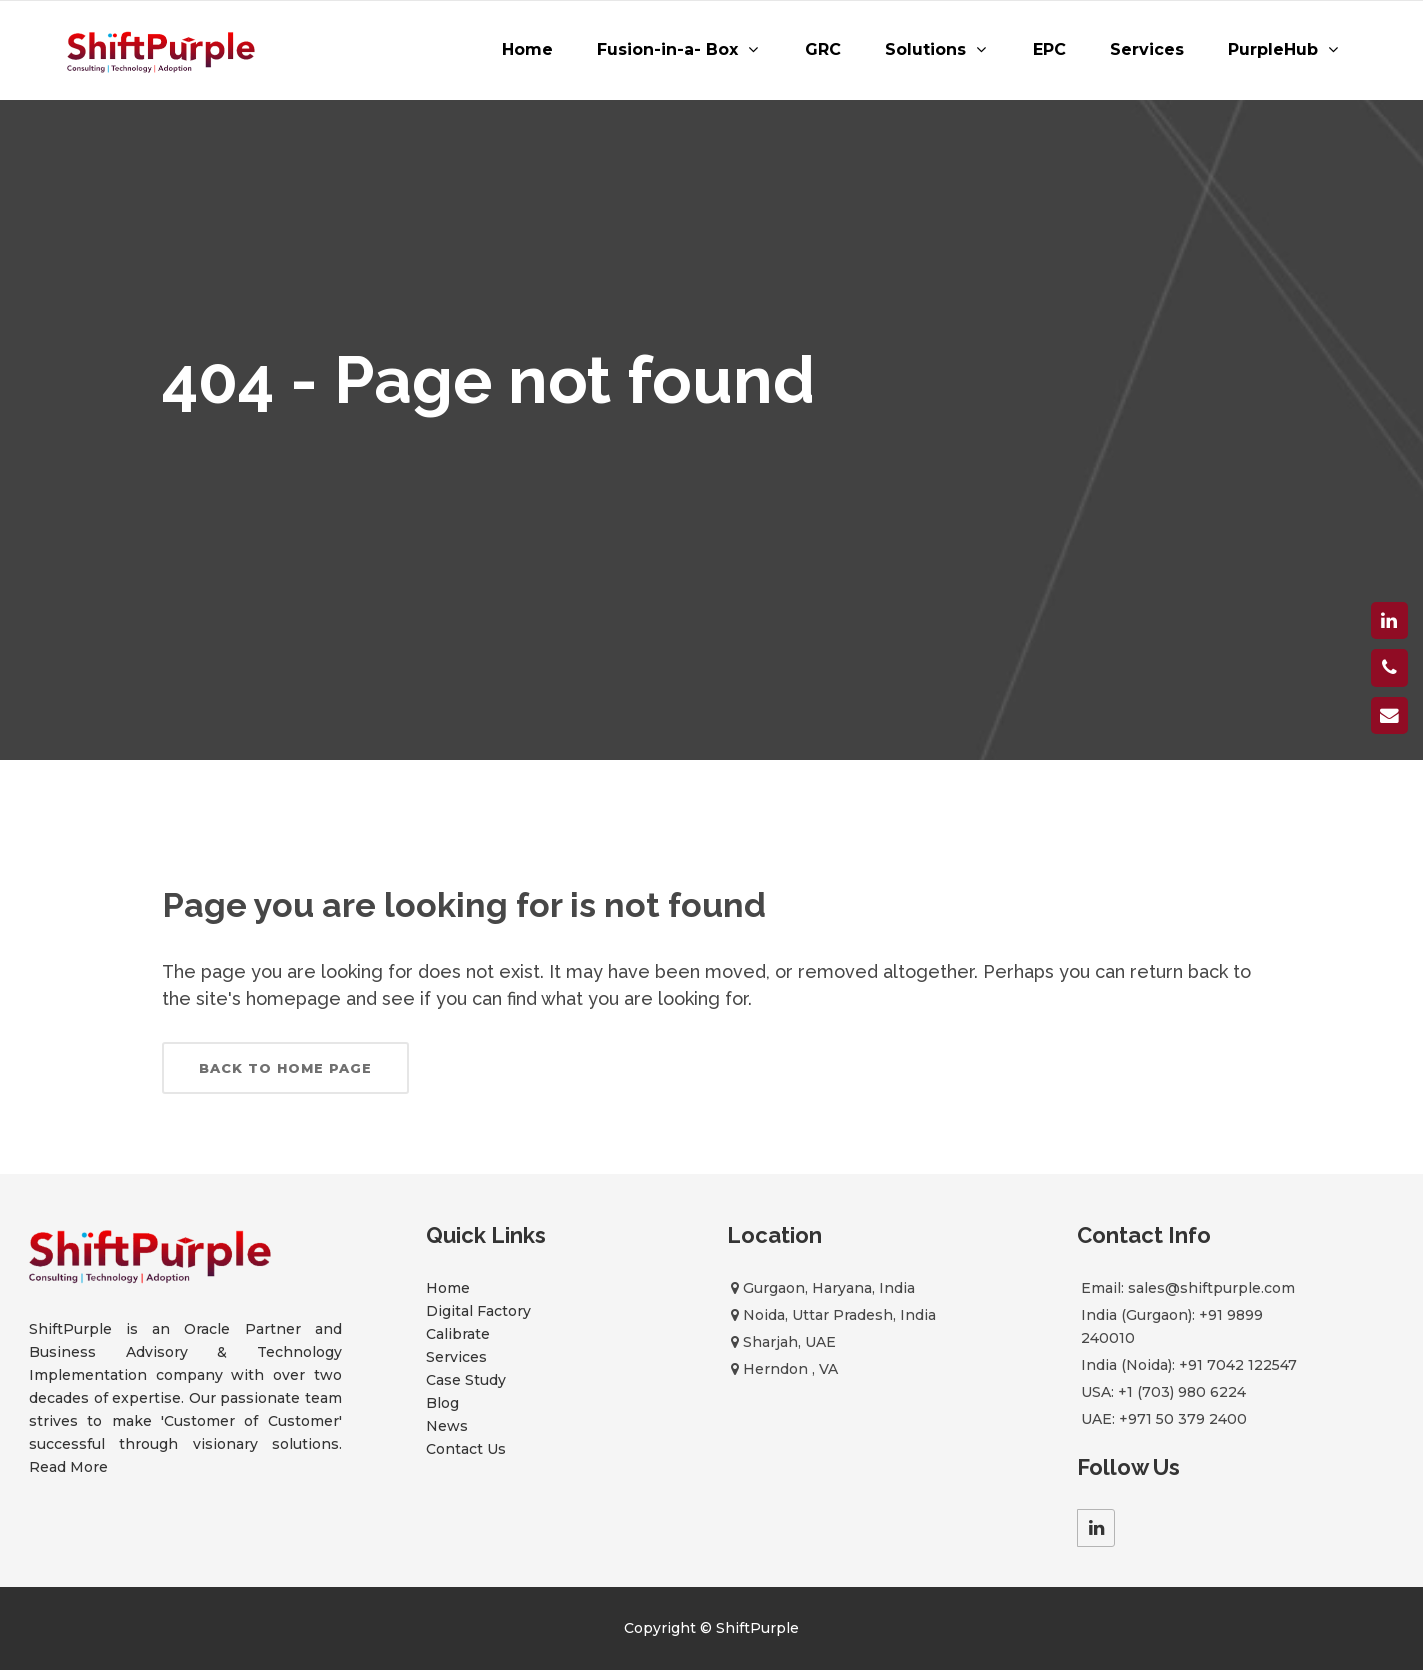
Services (456, 1357)
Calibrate (458, 1334)
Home (448, 1288)
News (447, 1426)
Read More (68, 1467)
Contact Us (466, 1449)
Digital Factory (478, 1311)
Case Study (466, 1380)
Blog (442, 1403)
